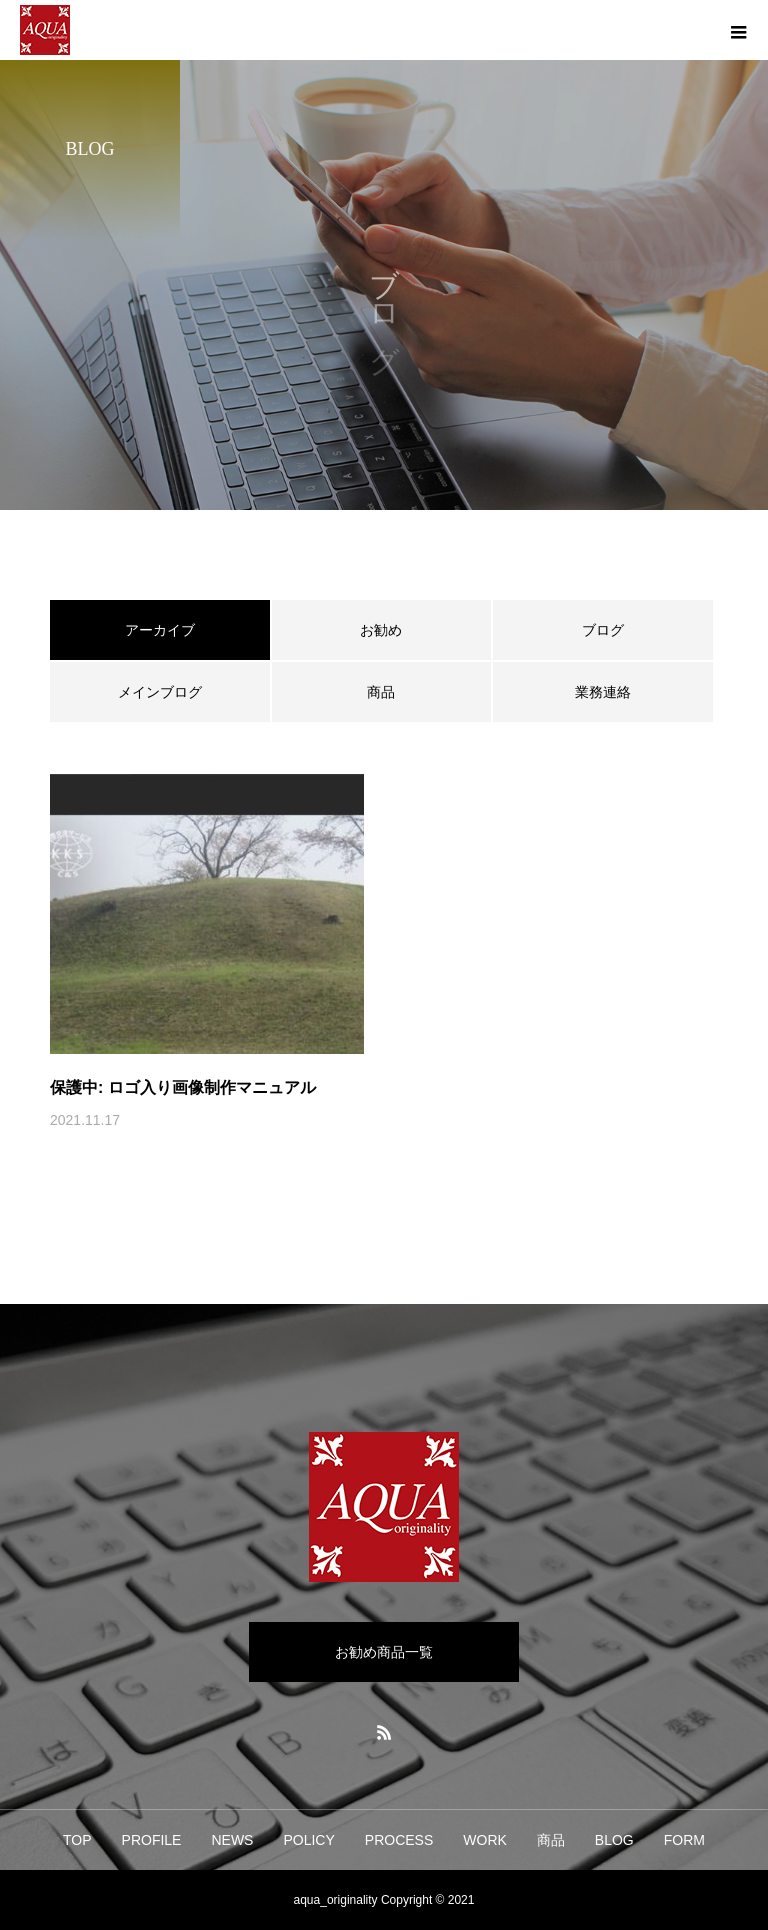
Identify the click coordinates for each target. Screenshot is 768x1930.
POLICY (308, 1840)
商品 (381, 692)
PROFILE (152, 1840)
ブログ (603, 630)
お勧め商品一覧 (384, 1652)
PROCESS (399, 1840)
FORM (684, 1840)
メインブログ (160, 692)
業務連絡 (603, 692)
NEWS (232, 1840)
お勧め (381, 630)
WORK (485, 1840)
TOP (77, 1840)
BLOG (614, 1840)
